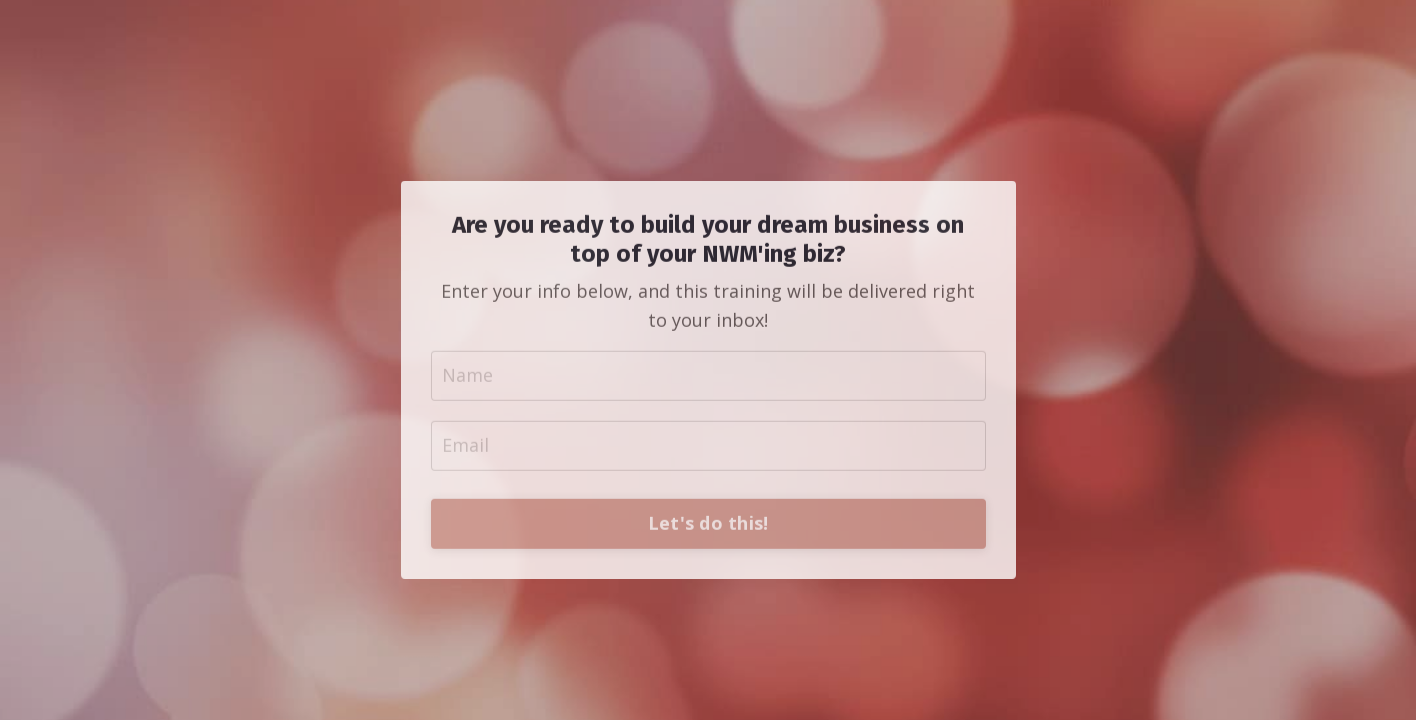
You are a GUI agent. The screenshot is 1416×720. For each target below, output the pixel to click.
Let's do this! (708, 581)
